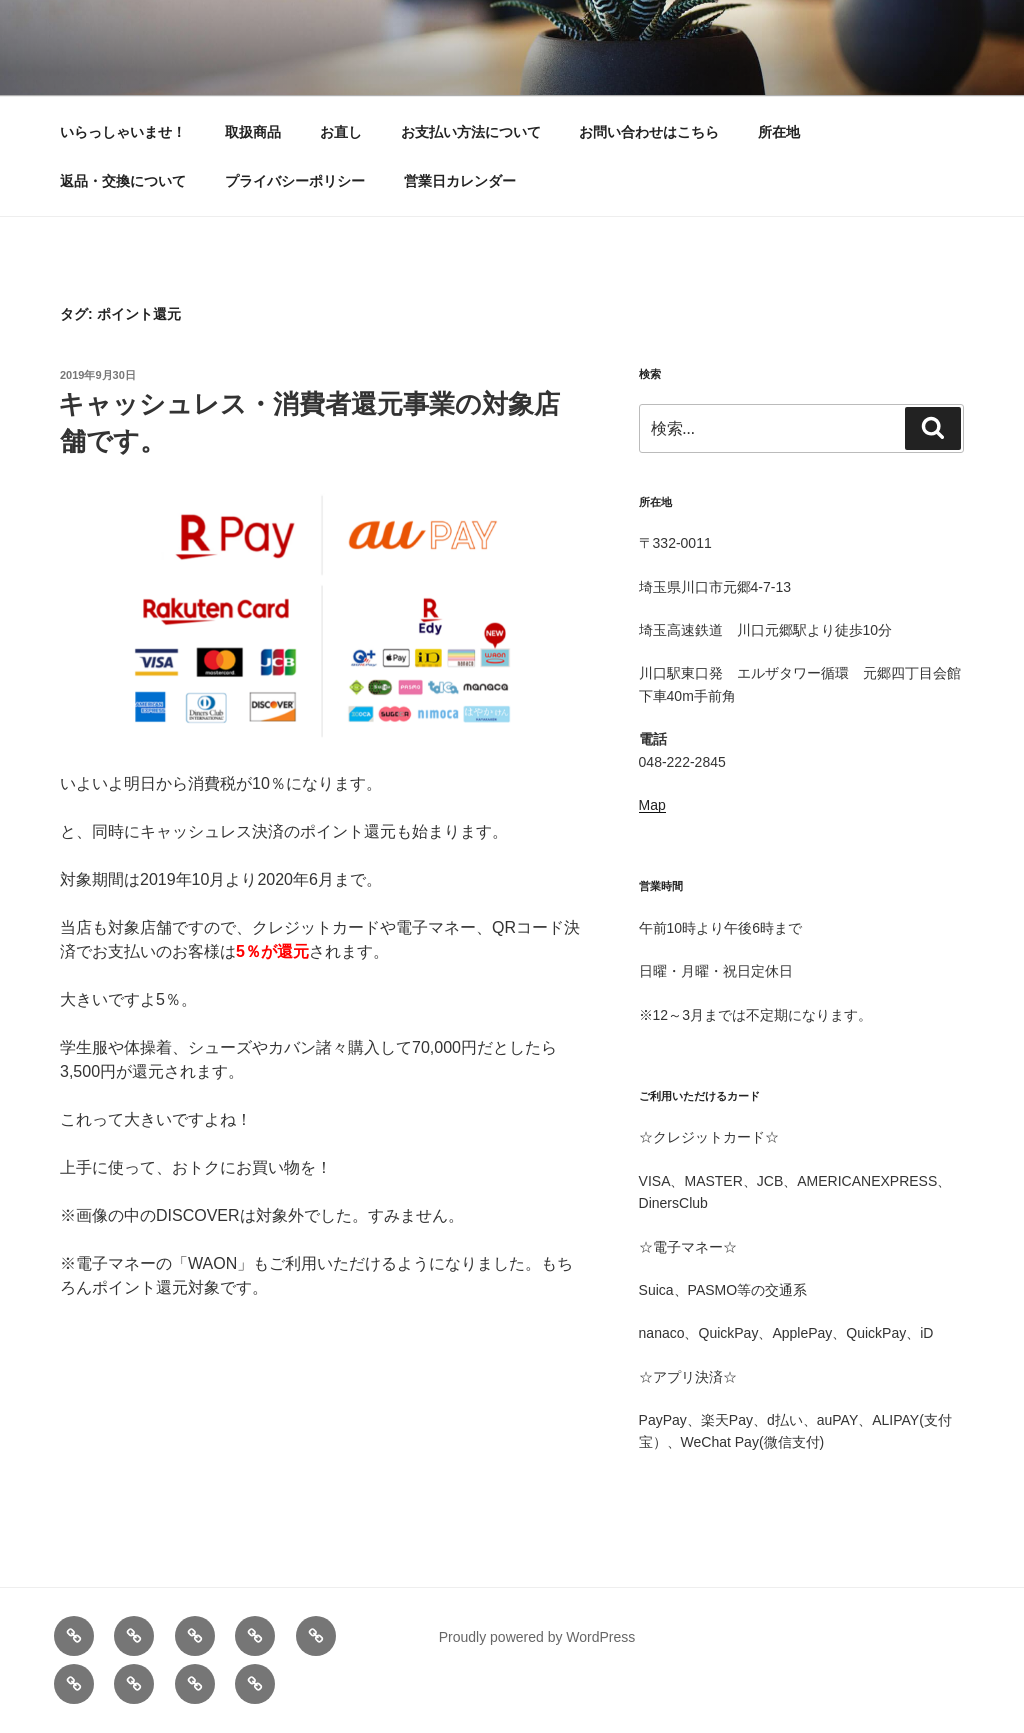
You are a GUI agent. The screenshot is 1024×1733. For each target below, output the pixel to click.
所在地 (779, 132)
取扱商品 (253, 132)
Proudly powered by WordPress (537, 1637)
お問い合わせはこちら (649, 132)
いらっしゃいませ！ (123, 132)
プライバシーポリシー (295, 181)
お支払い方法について (471, 132)
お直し (341, 132)
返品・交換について (123, 181)
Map (652, 805)
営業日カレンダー (460, 181)
